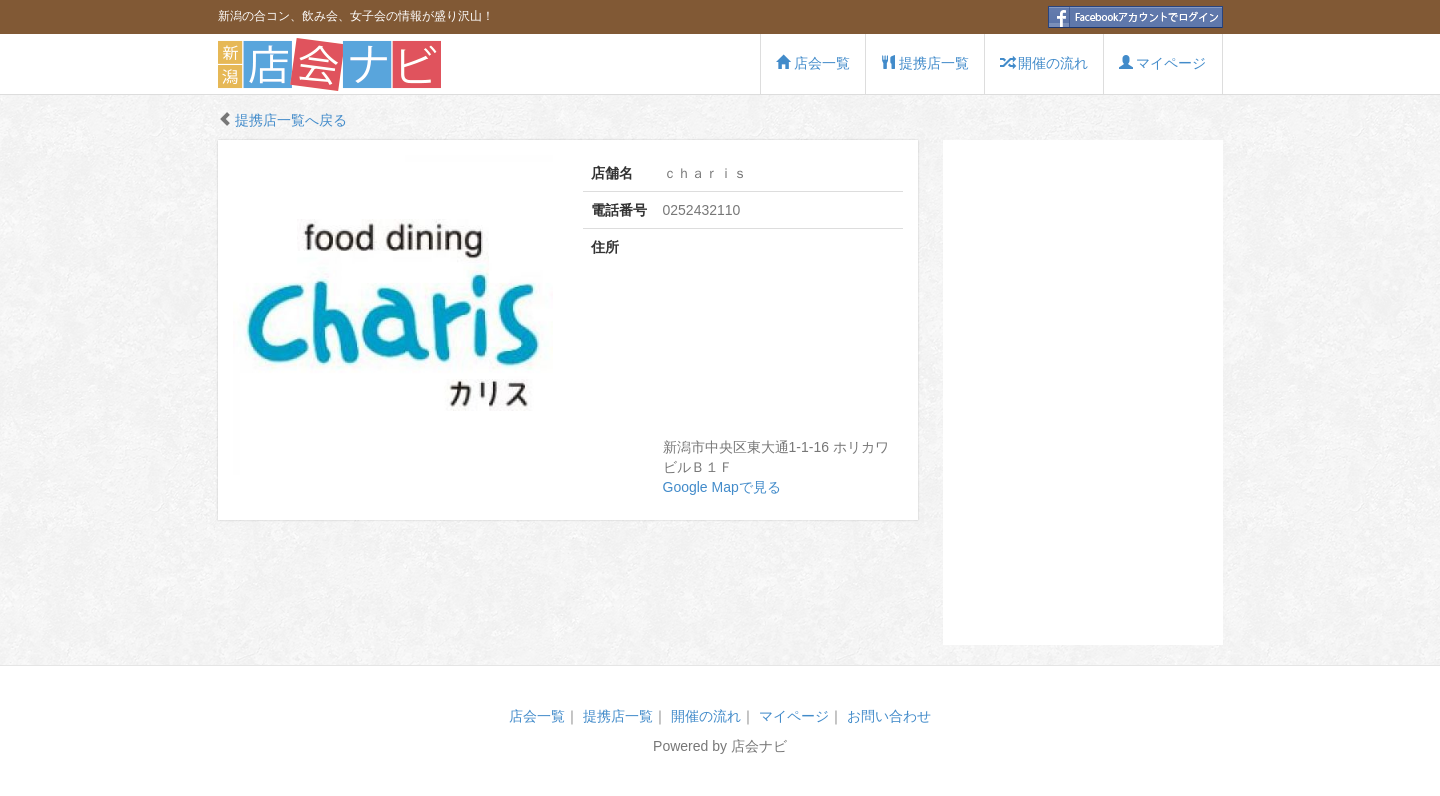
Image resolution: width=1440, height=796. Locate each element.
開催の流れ (1044, 63)
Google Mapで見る (722, 487)
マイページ (1163, 63)
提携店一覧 (925, 63)
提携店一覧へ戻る (291, 120)
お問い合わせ (889, 716)
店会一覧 (813, 63)
